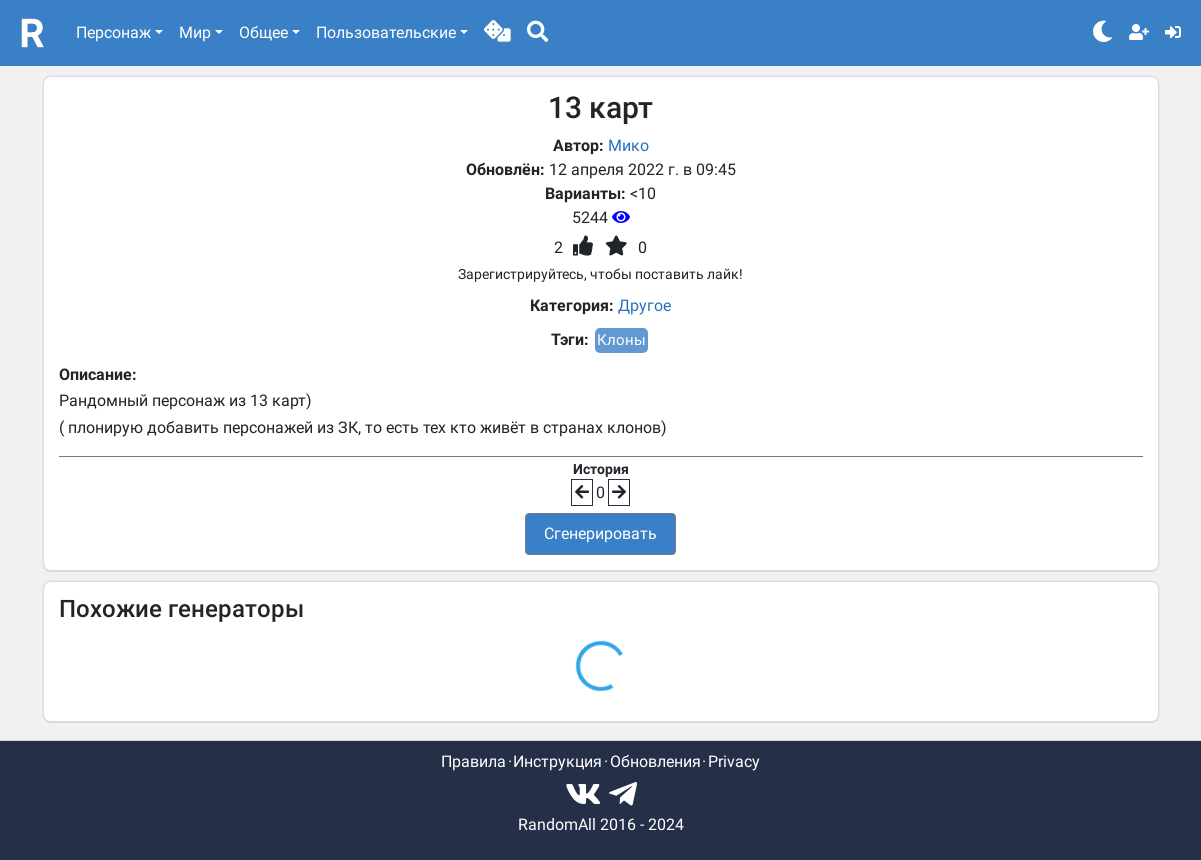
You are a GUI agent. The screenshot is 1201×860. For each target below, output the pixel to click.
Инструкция (557, 761)
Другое (644, 305)
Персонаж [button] (113, 32)
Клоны (621, 340)
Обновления (655, 761)
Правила (473, 761)
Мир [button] (195, 32)
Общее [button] (263, 32)
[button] (497, 33)
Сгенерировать (600, 533)
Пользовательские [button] (386, 32)
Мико (628, 145)
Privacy (734, 761)
